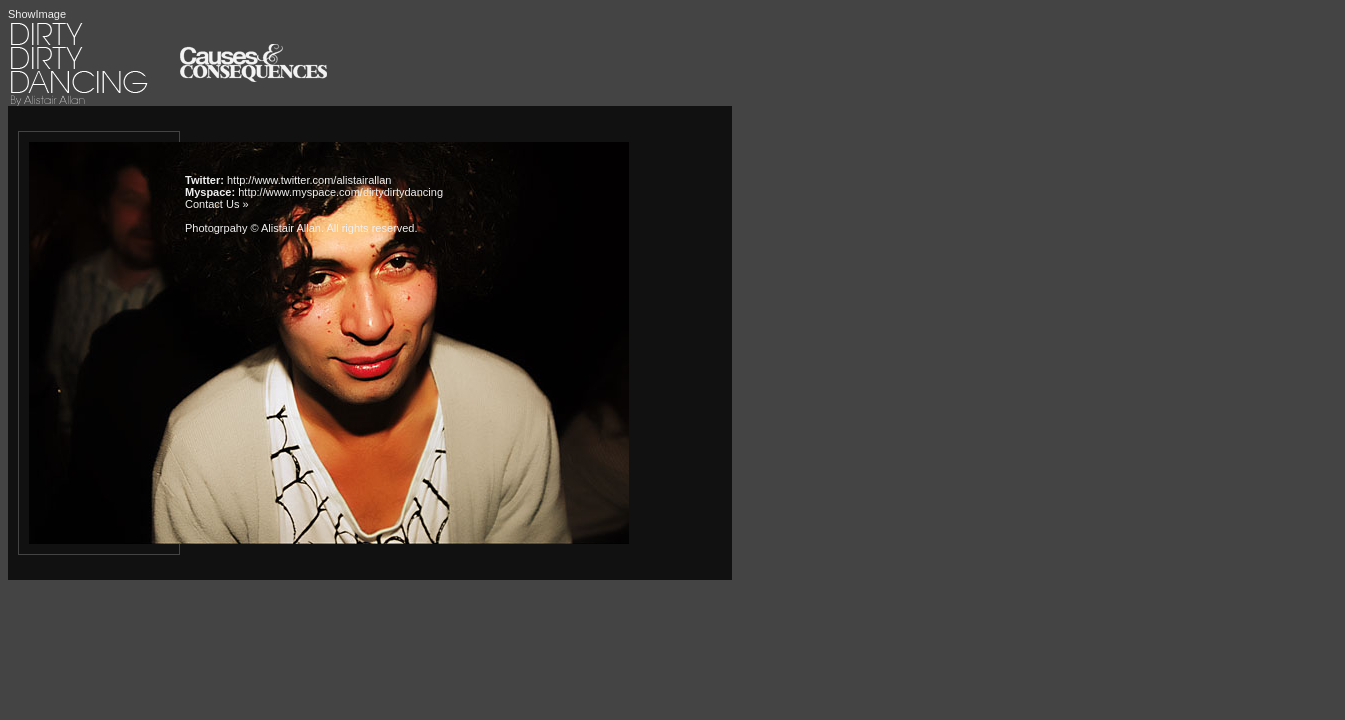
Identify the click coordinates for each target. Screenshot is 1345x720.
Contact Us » (217, 204)
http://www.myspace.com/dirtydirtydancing (340, 192)
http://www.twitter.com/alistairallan (309, 180)
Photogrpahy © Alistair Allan (253, 228)
